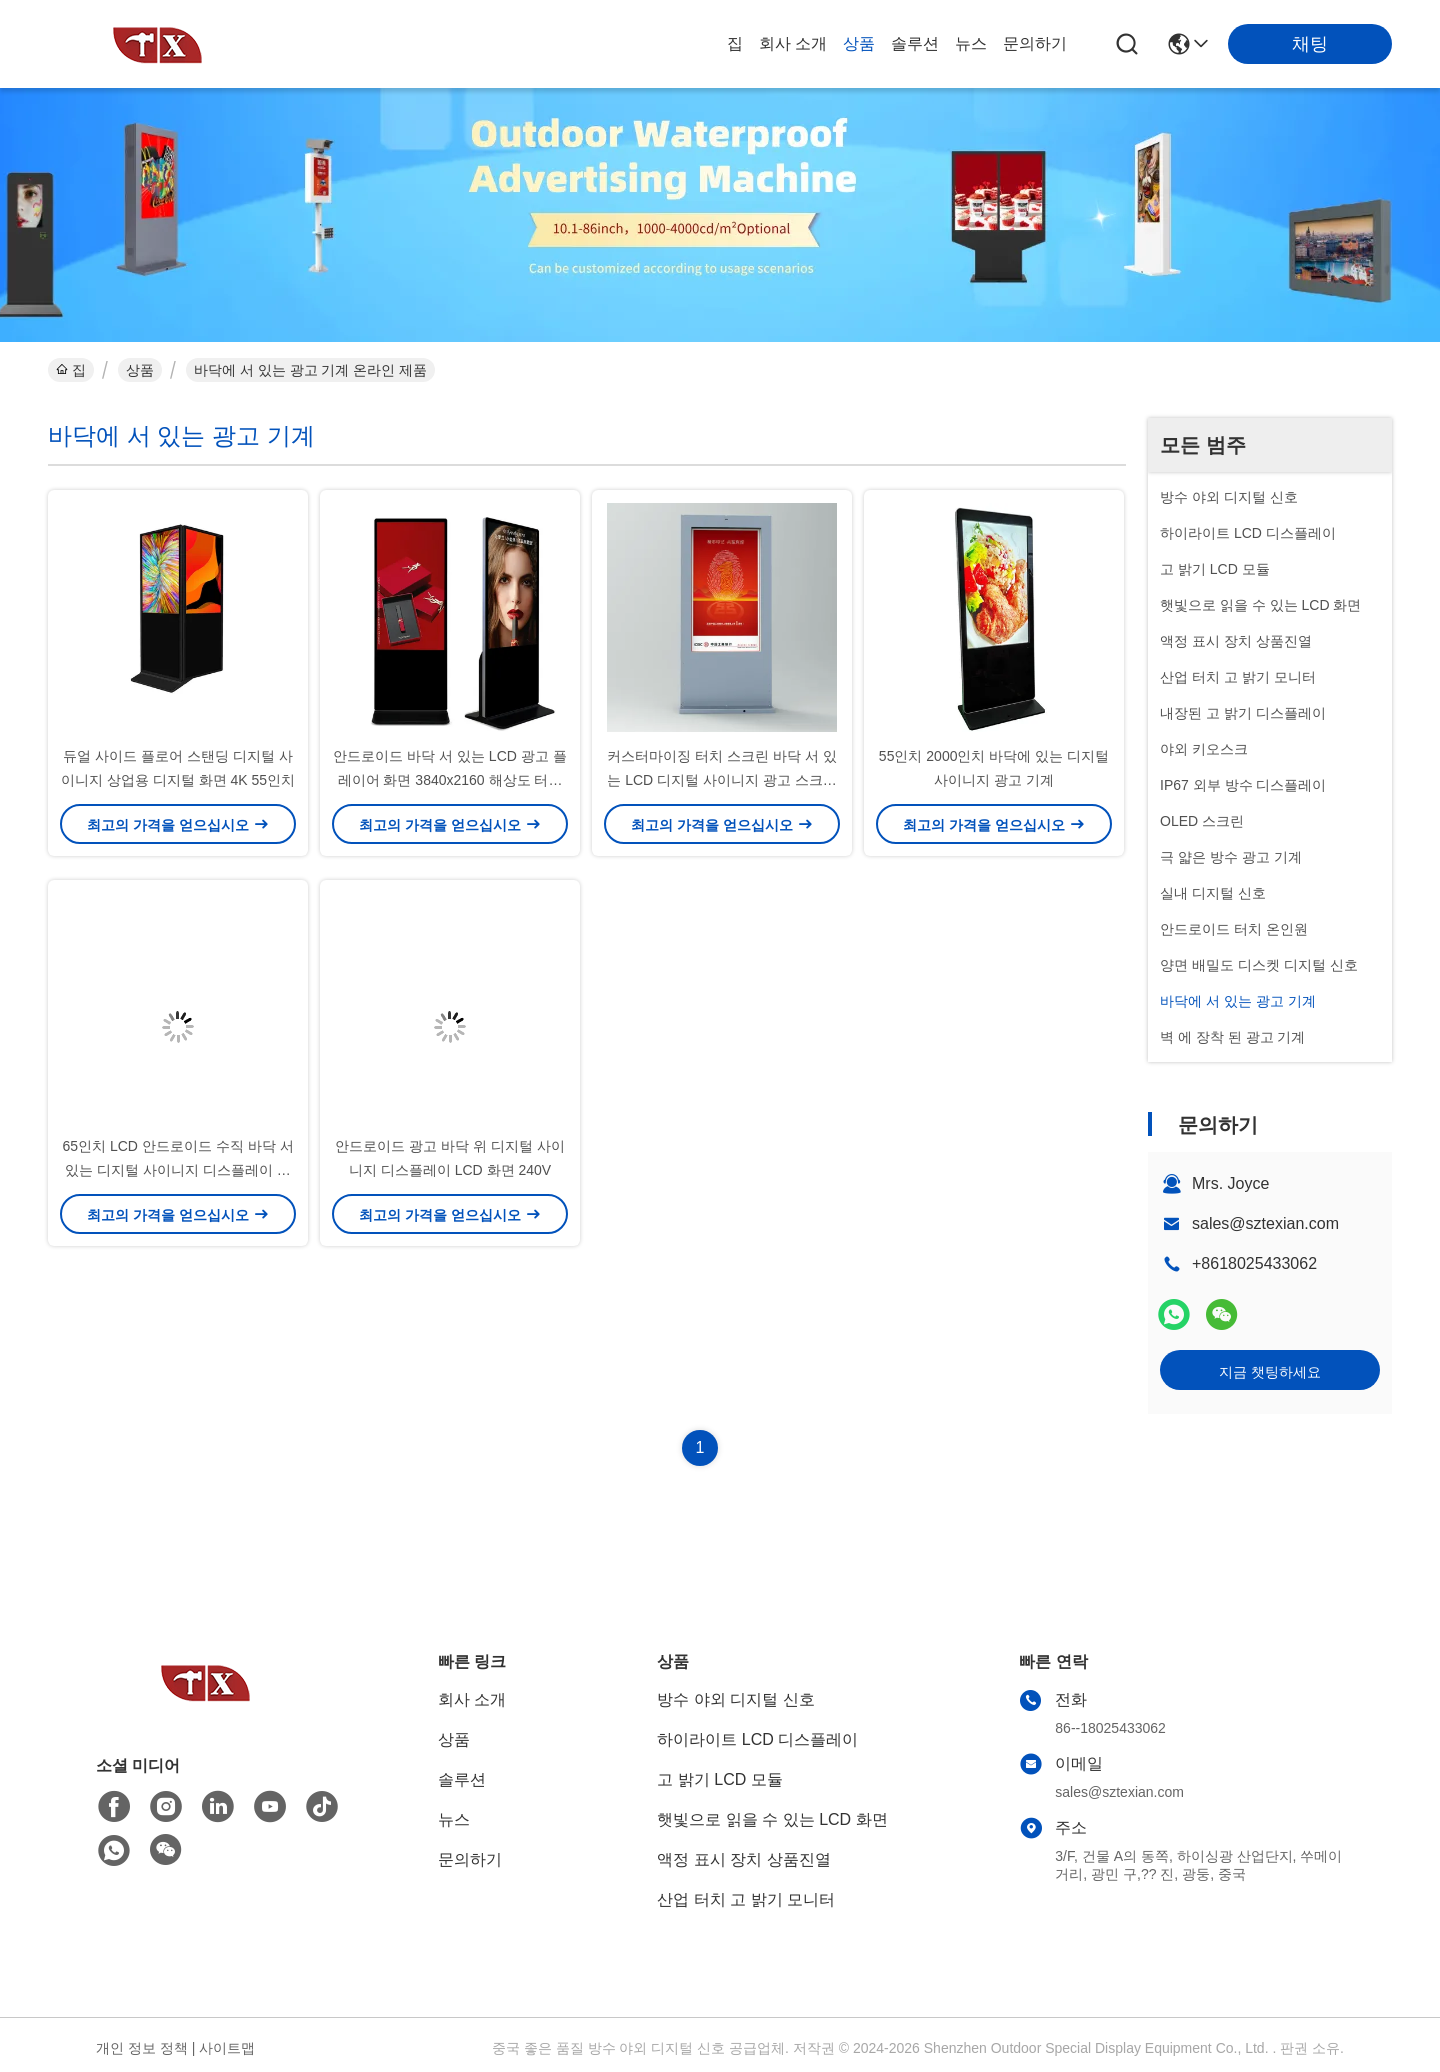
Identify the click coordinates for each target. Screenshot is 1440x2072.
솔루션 (915, 43)
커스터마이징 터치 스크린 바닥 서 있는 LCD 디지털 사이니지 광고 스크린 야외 (721, 780)
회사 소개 (793, 43)
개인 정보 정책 (142, 2048)
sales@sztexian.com (1265, 1223)
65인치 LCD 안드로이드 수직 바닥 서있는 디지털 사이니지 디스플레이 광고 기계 (177, 1170)
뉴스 (971, 43)
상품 (859, 43)
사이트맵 (227, 2048)
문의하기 (1035, 43)
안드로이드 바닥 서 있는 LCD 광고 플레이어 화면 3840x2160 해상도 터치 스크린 (449, 780)
